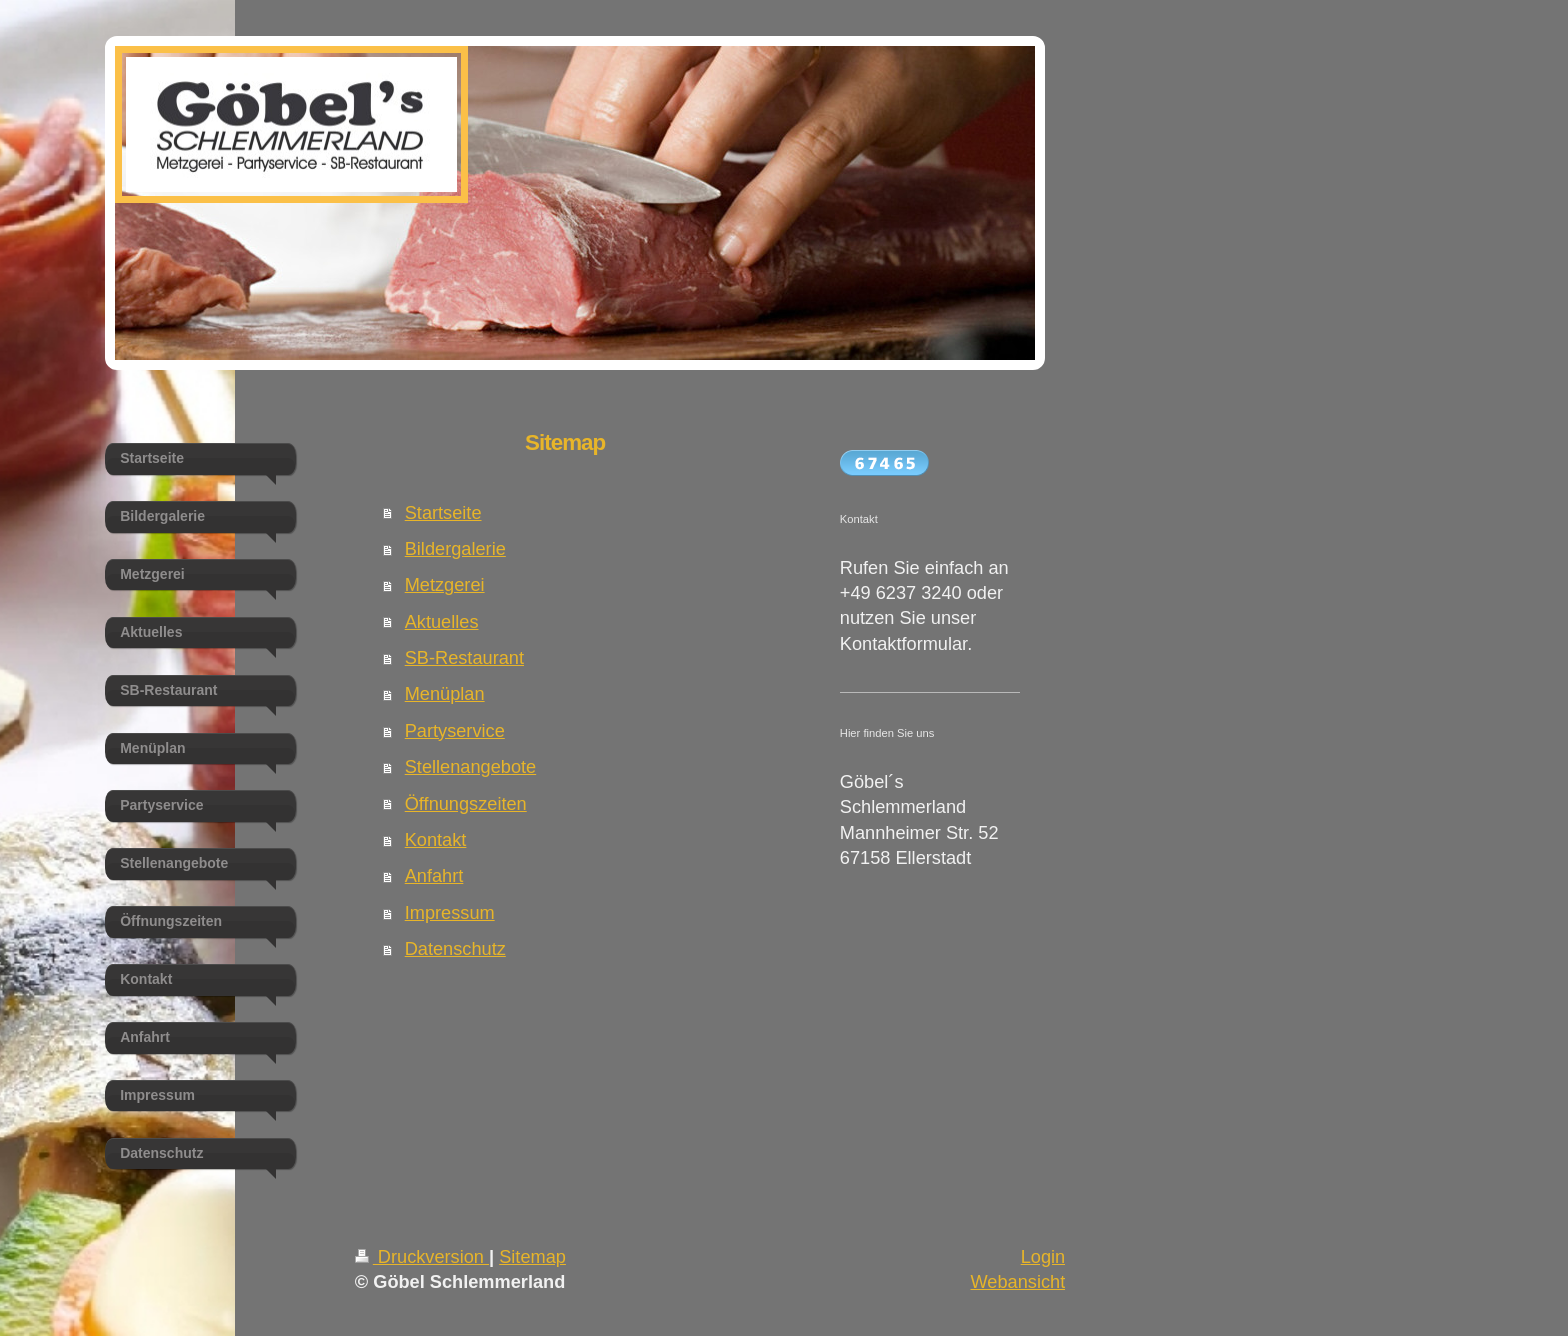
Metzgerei (445, 585)
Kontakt (436, 840)
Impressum (450, 913)
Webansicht (1017, 1282)
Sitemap (532, 1257)
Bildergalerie (455, 549)
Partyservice (455, 731)
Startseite (443, 513)
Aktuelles (442, 622)
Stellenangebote (470, 767)
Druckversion (422, 1257)
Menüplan (445, 694)
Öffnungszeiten (466, 804)
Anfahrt (434, 876)
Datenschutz (455, 949)
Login (1043, 1257)
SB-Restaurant (464, 658)
